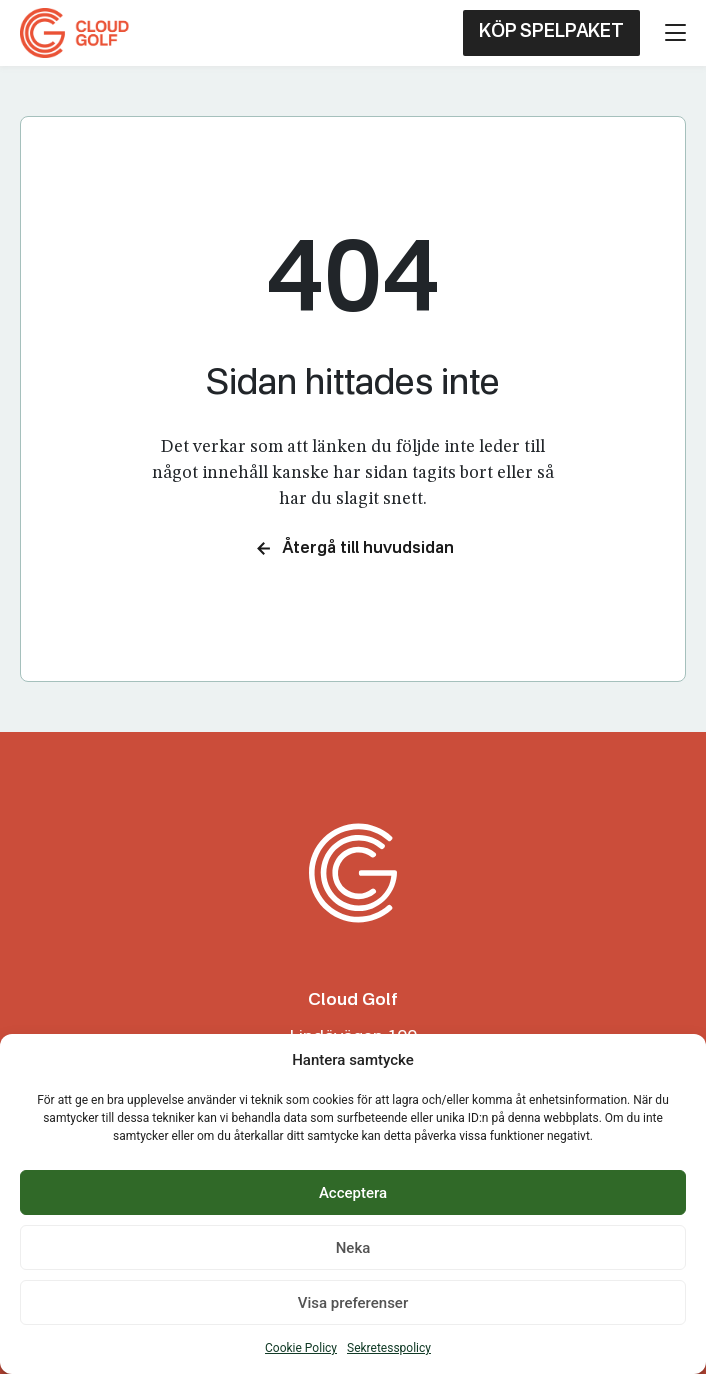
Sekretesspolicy (389, 1348)
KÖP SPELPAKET (551, 32)
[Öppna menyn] (675, 32)
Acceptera (353, 1193)
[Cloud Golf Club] (78, 33)
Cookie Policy (301, 1348)
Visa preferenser (353, 1303)
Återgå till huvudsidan (353, 548)
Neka (353, 1248)
